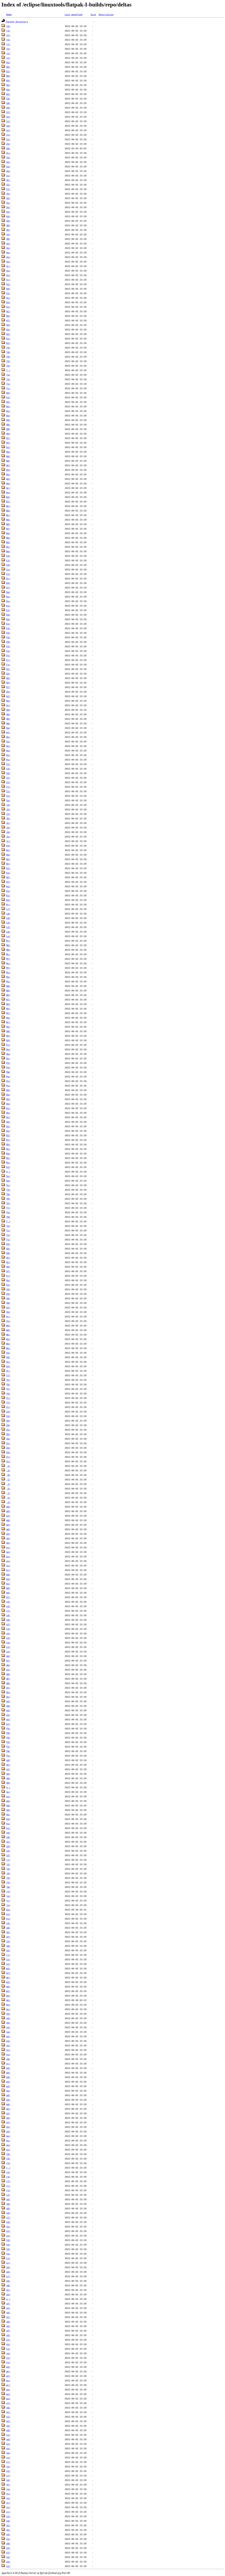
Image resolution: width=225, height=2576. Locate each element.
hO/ (8, 1819)
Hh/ (8, 737)
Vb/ (8, 1312)
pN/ (8, 2077)
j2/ (8, 1864)
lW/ (8, 1945)
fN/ (8, 1733)
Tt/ (8, 1230)
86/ (8, 392)
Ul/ (8, 1284)
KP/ (8, 877)
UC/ (8, 1257)
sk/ (8, 2226)
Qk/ (8, 1112)
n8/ (8, 2018)
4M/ (8, 238)
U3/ (8, 1244)
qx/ (8, 2149)
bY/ (8, 1597)
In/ (8, 795)
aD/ (8, 1511)
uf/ (8, 2303)
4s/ (8, 270)
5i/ (8, 306)
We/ (8, 1348)
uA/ (8, 2285)
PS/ (8, 1067)
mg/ (8, 1995)
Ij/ (8, 786)
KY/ (8, 881)
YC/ (8, 1379)
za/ (8, 2557)
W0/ (8, 1325)
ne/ (8, 2036)
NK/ (8, 995)
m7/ (8, 1973)
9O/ (8, 433)
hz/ (8, 1828)
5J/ (8, 293)
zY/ (8, 2552)
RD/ (8, 1144)
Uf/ (8, 1271)
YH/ (8, 1393)
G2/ (8, 673)
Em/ (8, 619)
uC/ (8, 2289)
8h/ (8, 406)
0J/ (8, 71)
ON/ (8, 1031)
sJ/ (8, 2194)
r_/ (8, 2167)
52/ (8, 284)
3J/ (8, 189)
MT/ (8, 958)
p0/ (8, 2068)
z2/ (8, 2516)
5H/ (8, 288)
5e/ (8, 302)
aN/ (8, 1520)
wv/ (8, 2394)
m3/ (8, 1968)
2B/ (8, 148)
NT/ (8, 999)
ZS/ (8, 1452)
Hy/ (8, 759)
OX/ (8, 1040)
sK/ (8, 2199)
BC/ (8, 506)
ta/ (8, 2253)
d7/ (8, 1660)
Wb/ (8, 1343)
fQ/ (8, 1737)
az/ (8, 1565)
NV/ (8, 1008)
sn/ (8, 2231)
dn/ (8, 1696)
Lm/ (8, 931)
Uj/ (8, 1275)
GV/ (8, 691)
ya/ (8, 2489)
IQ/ (8, 773)
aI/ (8, 1515)
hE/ (8, 1814)
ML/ (8, 954)
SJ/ (8, 1167)
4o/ (8, 252)
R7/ (8, 1139)
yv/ (8, 2507)
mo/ (8, 2004)
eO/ (8, 1710)
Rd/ (8, 1153)
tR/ (8, 2249)
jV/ (8, 1882)
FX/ (8, 646)
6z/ (8, 343)
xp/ (8, 2448)
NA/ (8, 986)
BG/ (8, 510)
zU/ (8, 2538)
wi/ (8, 2380)
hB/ (8, 1805)
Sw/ (8, 1180)
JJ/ (8, 813)
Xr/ (8, 1370)
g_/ (8, 1787)
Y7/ (8, 1375)
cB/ (8, 1619)
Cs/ (8, 574)
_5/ (8, 1470)
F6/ (8, 632)
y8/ (8, 2480)
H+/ (8, 705)
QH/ (8, 1090)
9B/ (8, 424)
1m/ (8, 125)
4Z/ (8, 243)
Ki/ (8, 890)
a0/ (8, 1506)
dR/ (8, 1683)
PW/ (8, 1072)
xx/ (8, 2457)
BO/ (8, 519)
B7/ (8, 501)
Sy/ (8, 1185)
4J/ (8, 234)
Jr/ (8, 841)
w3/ (8, 2366)
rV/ (8, 2163)
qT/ (8, 2122)
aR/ (8, 1529)
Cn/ (8, 569)
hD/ (8, 1810)
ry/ (8, 2190)
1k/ (8, 116)
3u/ (8, 207)
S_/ (8, 1171)
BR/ (8, 524)
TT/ (8, 1207)
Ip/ (8, 800)
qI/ (8, 2113)
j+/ (8, 1859)
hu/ (8, 1823)
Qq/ (8, 1121)
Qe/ (8, 1103)
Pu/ (8, 1085)
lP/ (8, 1936)
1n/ (8, 130)
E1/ (8, 605)
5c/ (8, 297)
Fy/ (8, 664)
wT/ (8, 2375)
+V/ (8, 39)
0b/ (8, 85)
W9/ (8, 1330)
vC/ (8, 2317)
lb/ (8, 1950)
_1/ (8, 1465)
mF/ (8, 1977)
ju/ (8, 1905)
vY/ (8, 2339)
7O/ (8, 356)
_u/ (8, 1502)
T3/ (8, 1189)
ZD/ (8, 1434)
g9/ (8, 1760)
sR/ (8, 2208)
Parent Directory (17, 21)
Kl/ (8, 895)
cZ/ (8, 1637)
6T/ (8, 320)
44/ (8, 216)
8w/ (8, 415)
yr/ (8, 2502)
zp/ (8, 2566)
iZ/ (8, 1855)
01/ (8, 62)
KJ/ (8, 872)
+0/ (8, 26)
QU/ (8, 1094)
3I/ (8, 184)
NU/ (8, 1004)
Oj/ (8, 1044)
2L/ (8, 152)
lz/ (8, 1963)
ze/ (8, 2561)
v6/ (8, 2312)
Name (9, 14)
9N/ (8, 429)
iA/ (8, 1837)
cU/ (8, 1633)
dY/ (8, 1687)
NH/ (8, 990)
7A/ (8, 352)
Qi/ (8, 1108)
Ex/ (8, 623)
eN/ (8, 1705)
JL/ (8, 823)
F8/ (8, 637)
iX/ (8, 1850)
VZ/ (8, 1307)
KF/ (8, 863)
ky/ (8, 1918)
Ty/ (8, 1239)
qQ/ (8, 2117)
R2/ (8, 1135)
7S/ (8, 361)
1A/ (8, 103)
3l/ (8, 202)
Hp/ (8, 750)
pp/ (8, 2090)
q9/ (8, 2099)
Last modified (73, 14)
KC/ (8, 850)
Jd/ (8, 832)
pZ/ (8, 2086)
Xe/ (8, 1366)
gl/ (8, 1796)
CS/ (8, 564)
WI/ (8, 1339)
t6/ (8, 2240)
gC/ (8, 1764)
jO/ (8, 1877)
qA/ (8, 2104)
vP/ (8, 2330)
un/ (8, 2308)
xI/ (8, 2416)
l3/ (8, 1923)
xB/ (8, 2407)
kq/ (8, 1909)
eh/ (8, 1719)
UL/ (8, 1262)
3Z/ (8, 198)
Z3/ (8, 1411)
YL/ (8, 1398)
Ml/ (8, 972)
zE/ (8, 2529)
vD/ (8, 2321)
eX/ (8, 1714)
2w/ (8, 171)
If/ (8, 777)
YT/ (8, 1402)
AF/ (8, 465)
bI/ (8, 1583)
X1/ (8, 1352)
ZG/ (8, 1438)
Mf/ (8, 967)
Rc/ (8, 1149)
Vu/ (8, 1321)
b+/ (8, 1570)
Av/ (8, 492)
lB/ (8, 1927)
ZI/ (8, 1443)
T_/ (8, 1221)
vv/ (8, 2357)
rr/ (8, 2185)
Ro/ (8, 1158)
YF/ (8, 1388)
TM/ (8, 1198)
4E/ (8, 229)
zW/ (8, 2543)
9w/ (8, 451)
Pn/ (8, 1081)
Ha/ (8, 727)
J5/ (8, 809)
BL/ (8, 515)
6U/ (8, 325)
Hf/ (8, 732)
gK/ (8, 1773)
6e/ (8, 334)
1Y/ (8, 112)
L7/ (8, 909)
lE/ (8, 1932)
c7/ (8, 1610)
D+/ (8, 578)
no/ (8, 2045)
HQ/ (8, 714)
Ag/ (8, 474)
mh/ (8, 2000)
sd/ (8, 2222)
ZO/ (8, 1447)
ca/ (8, 1642)
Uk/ (8, 1280)
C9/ (8, 555)
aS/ (8, 1533)
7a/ (8, 374)
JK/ (8, 818)
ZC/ (8, 1429)
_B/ (8, 1475)
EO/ (8, 614)
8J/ (8, 397)
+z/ (8, 57)
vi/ (8, 2348)
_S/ (8, 1488)
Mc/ (8, 963)
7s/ (8, 383)
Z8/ (8, 1425)
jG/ (8, 1868)
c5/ (8, 1606)
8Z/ (8, 401)
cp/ (8, 1651)
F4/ (8, 628)
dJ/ (8, 1669)
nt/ (8, 2050)
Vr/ (8, 1316)
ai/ (8, 1547)
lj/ (8, 1954)
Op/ (8, 1049)
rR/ (8, 2158)
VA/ (8, 1298)
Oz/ (8, 1058)
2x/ (8, 175)
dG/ (8, 1665)
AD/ (8, 460)
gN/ (8, 1778)
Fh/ (8, 655)
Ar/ (8, 487)
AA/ (8, 456)
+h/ (8, 48)
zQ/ (8, 2534)
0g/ (8, 94)
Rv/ (8, 1162)
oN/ (8, 2059)
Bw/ (8, 551)
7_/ (8, 370)
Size (93, 14)
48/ (8, 220)
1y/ (8, 134)
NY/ (8, 1013)
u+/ (8, 2262)
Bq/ (8, 542)
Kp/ (8, 900)
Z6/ (8, 1420)
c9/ (8, 1615)
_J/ (8, 1484)
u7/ (8, 2276)
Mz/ (8, 981)
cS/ (8, 1628)
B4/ (8, 497)
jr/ (8, 1900)
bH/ (8, 1579)
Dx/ (8, 601)
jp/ (8, 1896)
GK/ (8, 678)
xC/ (8, 2412)
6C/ (8, 311)
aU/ (8, 1538)
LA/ (8, 913)
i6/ (8, 1832)
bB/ (8, 1574)
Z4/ (8, 1416)
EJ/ (8, 610)
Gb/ (8, 700)
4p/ (8, 257)
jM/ (8, 1873)
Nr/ (8, 1022)
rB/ (8, 2154)
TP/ (8, 1203)
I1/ (8, 764)
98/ (8, 420)
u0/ (8, 2267)
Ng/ (8, 1017)
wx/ (8, 2398)
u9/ (8, 2280)
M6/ (8, 945)
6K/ (8, 315)
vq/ (8, 2353)
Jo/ (8, 836)
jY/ (8, 1891)
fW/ (8, 1751)
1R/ (8, 107)
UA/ (8, 1253)
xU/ (8, 2425)
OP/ (8, 1035)
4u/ (8, 275)
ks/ (8, 1914)
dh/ (8, 1692)
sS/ (8, 2212)
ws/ (8, 2389)
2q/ (8, 166)
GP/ (8, 682)
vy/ (8, 2362)
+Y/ (8, 44)
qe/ (8, 2136)
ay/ (8, 1561)
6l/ (8, 338)
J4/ (8, 804)
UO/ (8, 1266)
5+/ (8, 279)
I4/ (8, 768)
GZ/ (8, 696)
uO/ (8, 2294)
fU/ (8, 1742)
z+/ (8, 2511)
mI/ (8, 1982)
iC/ (8, 1841)
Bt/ (8, 546)
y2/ (8, 2471)
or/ (8, 2063)
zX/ (8, 2548)
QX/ (8, 1099)
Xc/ (8, 1361)
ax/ (8, 1556)
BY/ (8, 528)
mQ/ (8, 1986)
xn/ (8, 2443)
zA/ (8, 2520)
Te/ (8, 1225)
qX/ (8, 2131)
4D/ (8, 225)
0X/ (8, 80)
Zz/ (8, 1461)
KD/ (8, 854)
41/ (8, 211)
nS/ (8, 2027)
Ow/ (8, 1053)
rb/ (8, 2172)
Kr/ (8, 904)
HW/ (8, 723)
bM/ (8, 1588)
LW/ (8, 918)
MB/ (8, 949)
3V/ (8, 193)
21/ (8, 139)
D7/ (8, 587)
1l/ (8, 121)
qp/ (8, 2145)
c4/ (8, 1601)
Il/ (8, 791)
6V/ (8, 329)
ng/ (8, 2040)
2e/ (8, 162)
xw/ (8, 2452)
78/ (8, 347)
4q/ (8, 261)
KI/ (8, 868)
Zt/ (8, 1456)
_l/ (8, 1493)
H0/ (8, 709)
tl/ (8, 2258)
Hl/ (8, 741)
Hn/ (8, 746)
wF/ (8, 2371)
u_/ (8, 2299)
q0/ (8, 2095)
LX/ (8, 922)
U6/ (8, 1248)
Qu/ (8, 1130)
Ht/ (8, 755)
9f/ (8, 442)
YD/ (8, 1384)
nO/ (8, 2022)
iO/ (8, 1846)
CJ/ (8, 560)
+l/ (8, 53)
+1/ (8, 30)
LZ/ (8, 927)
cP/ (8, 1624)
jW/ (8, 1887)
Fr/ (8, 660)
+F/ (8, 35)
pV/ (8, 2081)
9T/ (8, 438)
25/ (8, 143)
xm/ (8, 2439)
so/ (8, 2235)
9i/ (8, 447)
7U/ (8, 365)
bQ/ (8, 1592)
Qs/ (8, 1126)
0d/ (8, 89)
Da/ (8, 592)
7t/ (8, 388)
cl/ (8, 1647)
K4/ (8, 845)
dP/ (8, 1678)
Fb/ (8, 650)
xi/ (8, 2434)
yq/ (8, 2498)
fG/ (8, 1728)
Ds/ (8, 596)
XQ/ (8, 1357)
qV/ (8, 2126)
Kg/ (8, 886)
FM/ (8, 641)
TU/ (8, 1212)
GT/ (8, 687)
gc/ (8, 1791)
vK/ (8, 2326)
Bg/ (8, 533)
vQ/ (8, 2335)
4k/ (8, 248)
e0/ (8, 1701)
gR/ (8, 1782)
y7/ (8, 2475)
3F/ (8, 180)
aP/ (8, 1524)
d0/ (8, 1656)
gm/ (8, 1800)
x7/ (8, 2403)
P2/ (8, 1062)
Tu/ (8, 1235)
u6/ (8, 2271)
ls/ (8, 1959)
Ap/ (8, 483)
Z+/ (8, 1407)
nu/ (8, 2054)
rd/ (8, 2176)
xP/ (8, 2421)
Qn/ (8, 1117)
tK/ (8, 2244)
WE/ (8, 1334)
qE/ (8, 2108)
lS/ (8, 1941)
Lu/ (8, 936)
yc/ (8, 2493)
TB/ (8, 1194)
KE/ (8, 859)
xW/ (8, 2430)
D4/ (8, 583)
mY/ (8, 1991)
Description (106, 14)
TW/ (8, 1216)
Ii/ (8, 782)
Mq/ (8, 976)
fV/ (8, 1746)
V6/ (8, 1289)
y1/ (8, 2466)
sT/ (8, 2217)
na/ (8, 2031)
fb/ (8, 1755)
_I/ (8, 1479)
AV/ (8, 469)
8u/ (8, 411)
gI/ (8, 1769)
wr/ (8, 2385)
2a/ (8, 157)
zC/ (8, 2525)
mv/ (8, 2009)
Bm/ (8, 537)
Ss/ (8, 1176)
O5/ (8, 1026)
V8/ (8, 1293)
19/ (8, 98)
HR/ (8, 718)
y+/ (8, 2462)
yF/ (8, 2484)
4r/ (8, 266)
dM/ (8, 1674)
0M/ (8, 75)
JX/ (8, 827)
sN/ (8, 2203)
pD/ (8, 2072)
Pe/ (8, 1076)
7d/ (8, 379)
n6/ (8, 2013)
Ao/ (8, 478)
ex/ (8, 1724)
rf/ (8, 2181)
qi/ (8, 2140)
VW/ (8, 1302)
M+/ (8, 940)
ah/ (8, 1542)
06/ (8, 66)
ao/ (8, 1551)
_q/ (8, 1497)
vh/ (8, 2344)
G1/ (8, 669)
